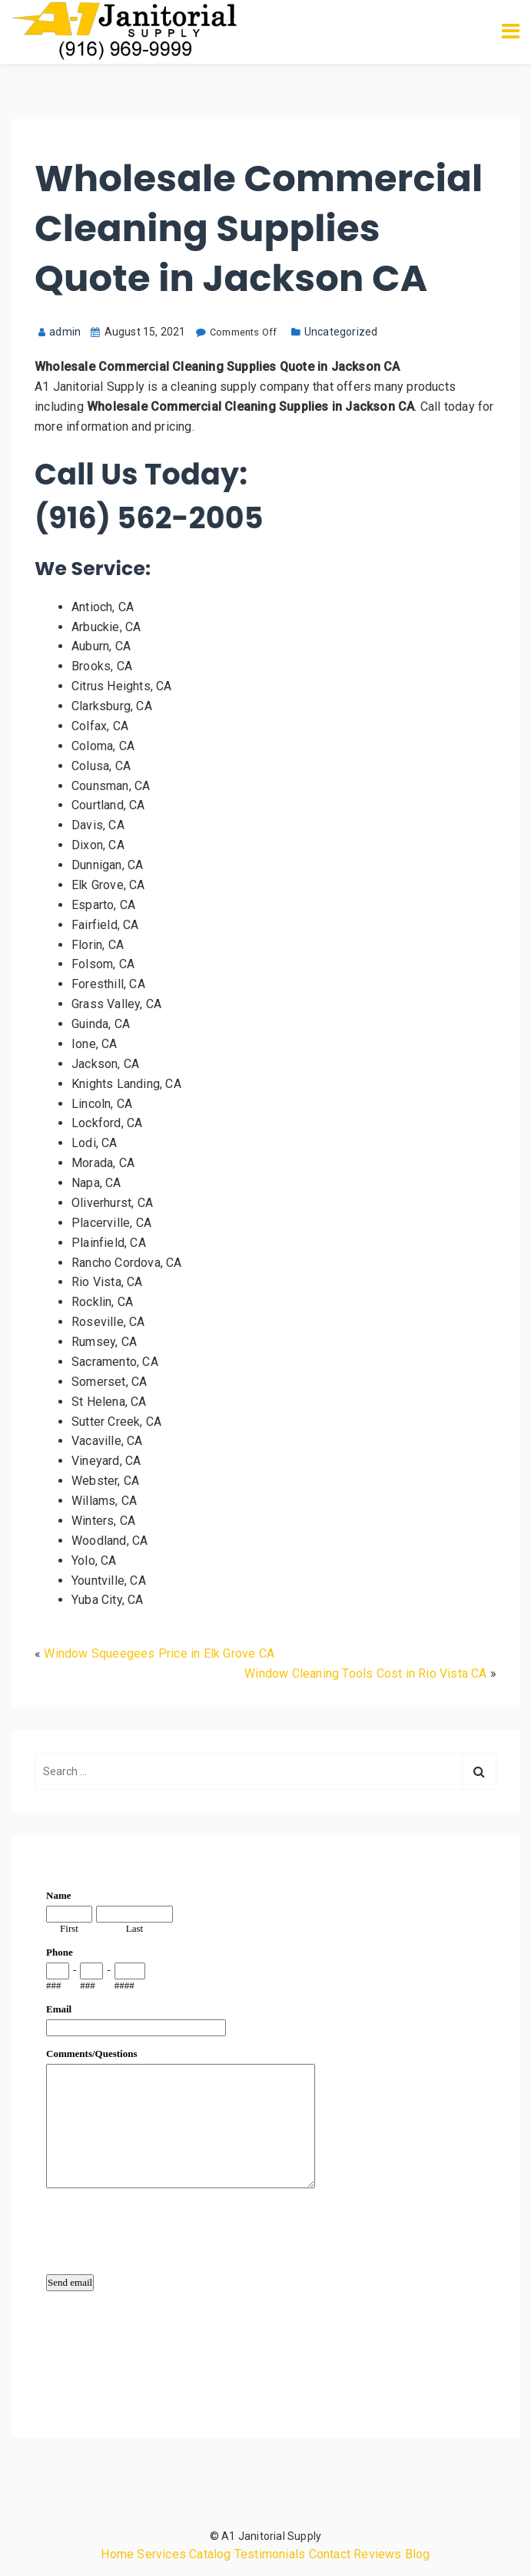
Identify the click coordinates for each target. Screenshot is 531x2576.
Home (117, 2554)
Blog (417, 2554)
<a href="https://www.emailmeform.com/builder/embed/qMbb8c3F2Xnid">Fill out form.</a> (265, 2134)
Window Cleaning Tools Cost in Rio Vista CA (365, 1673)
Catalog (210, 2554)
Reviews (377, 2554)
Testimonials (269, 2554)
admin (59, 332)
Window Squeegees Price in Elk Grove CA (159, 1653)
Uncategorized (341, 332)
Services (161, 2554)
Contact (329, 2554)
